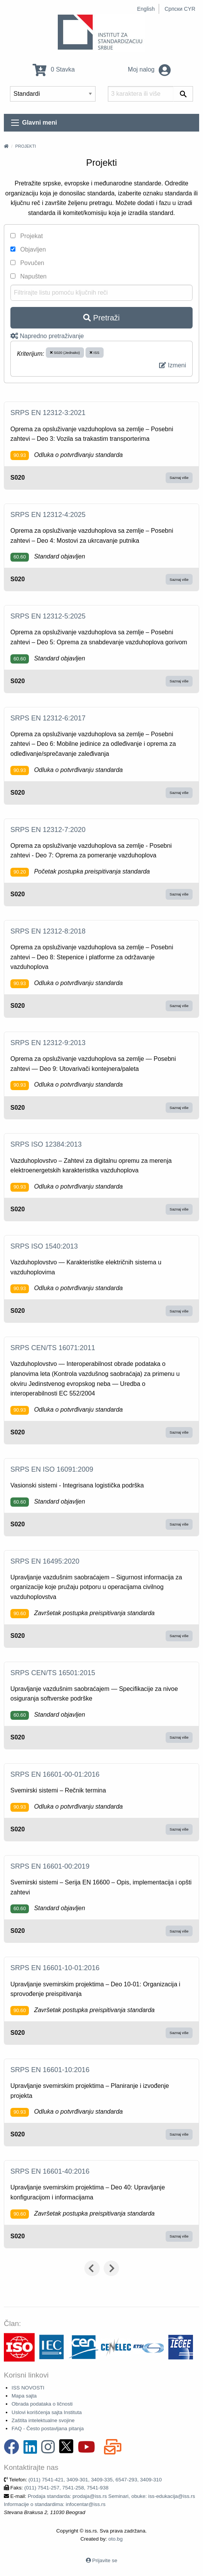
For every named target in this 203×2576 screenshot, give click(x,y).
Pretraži (101, 317)
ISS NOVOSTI (28, 2388)
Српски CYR (179, 9)
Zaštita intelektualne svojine (43, 2420)
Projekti (25, 146)
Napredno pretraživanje (47, 336)
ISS (94, 352)
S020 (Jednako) (65, 352)
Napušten (28, 276)
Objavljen (28, 249)
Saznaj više (178, 477)
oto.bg (115, 2539)
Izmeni (172, 365)
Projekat (26, 236)
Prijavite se (104, 2560)
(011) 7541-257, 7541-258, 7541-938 (66, 2488)
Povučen (27, 263)
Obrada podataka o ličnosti (42, 2404)
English (146, 9)
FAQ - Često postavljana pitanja (48, 2428)
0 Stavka (54, 69)
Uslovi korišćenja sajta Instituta (47, 2412)
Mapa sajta (24, 2396)
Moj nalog (149, 69)
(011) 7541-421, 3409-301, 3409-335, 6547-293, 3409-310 (95, 2480)
